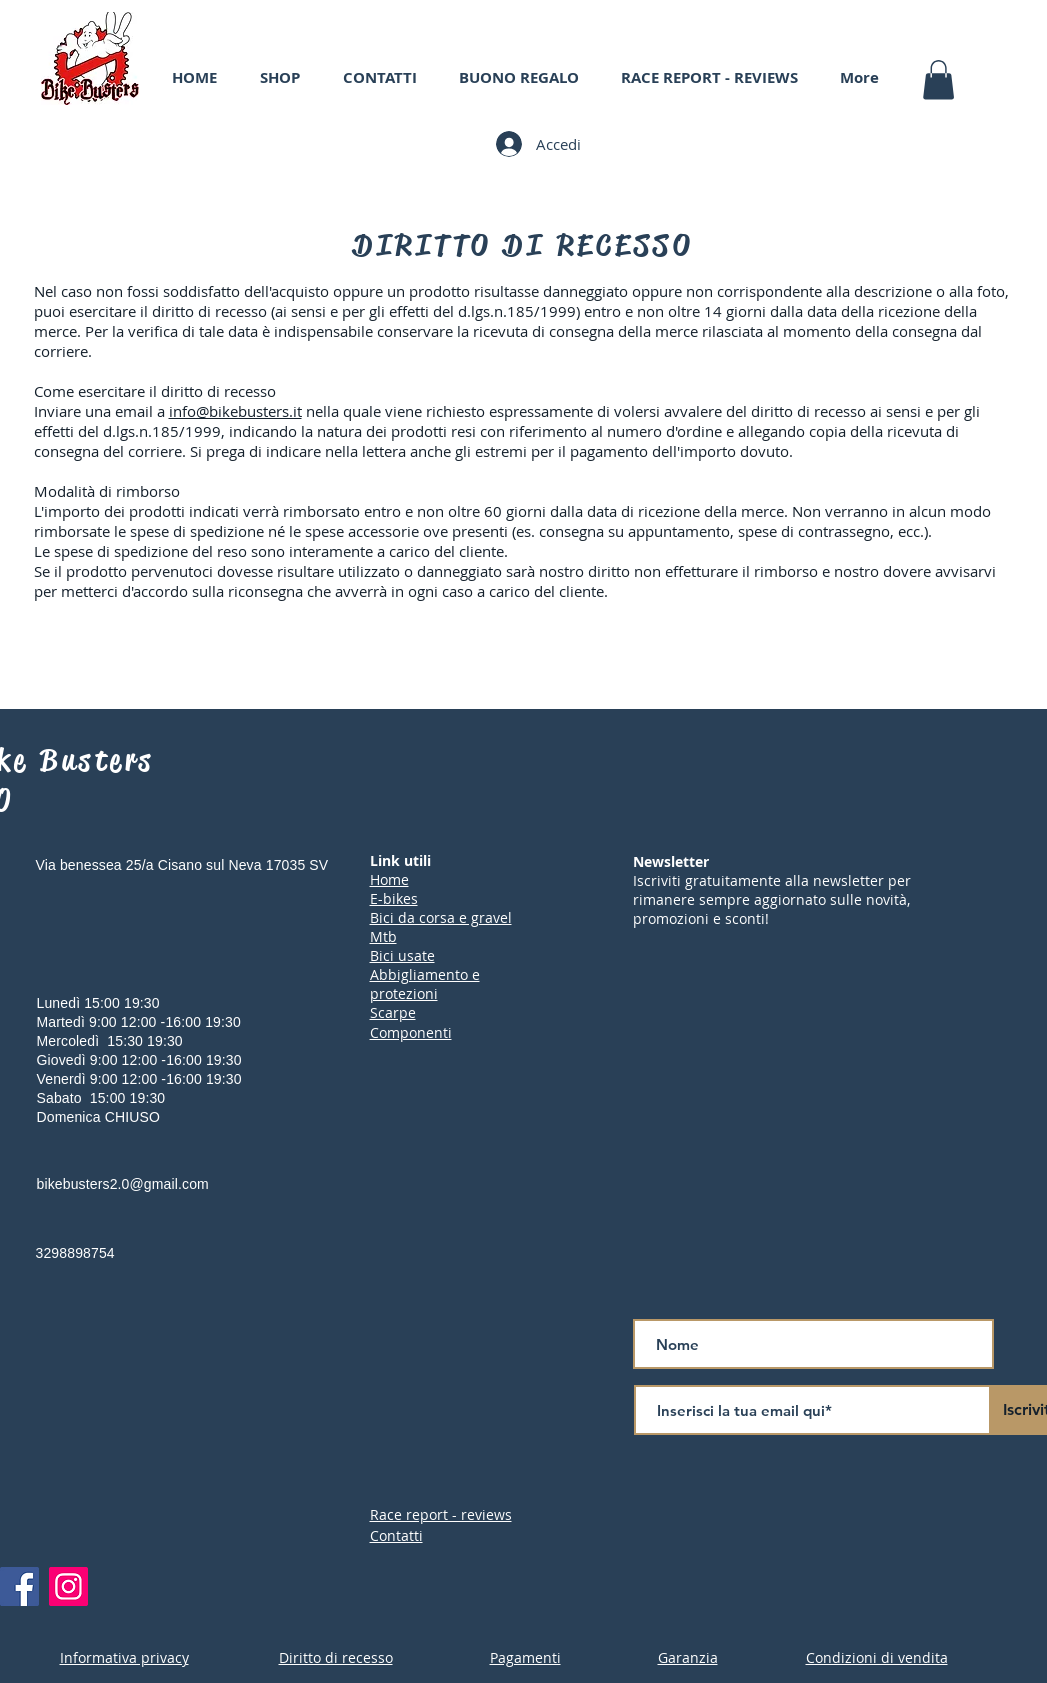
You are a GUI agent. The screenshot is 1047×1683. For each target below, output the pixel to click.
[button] (938, 79)
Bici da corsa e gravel (441, 917)
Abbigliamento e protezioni (425, 984)
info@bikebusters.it (235, 411)
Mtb (383, 936)
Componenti (411, 1032)
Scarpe (393, 1012)
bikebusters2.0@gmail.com (123, 1184)
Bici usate (402, 955)
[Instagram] (68, 1586)
